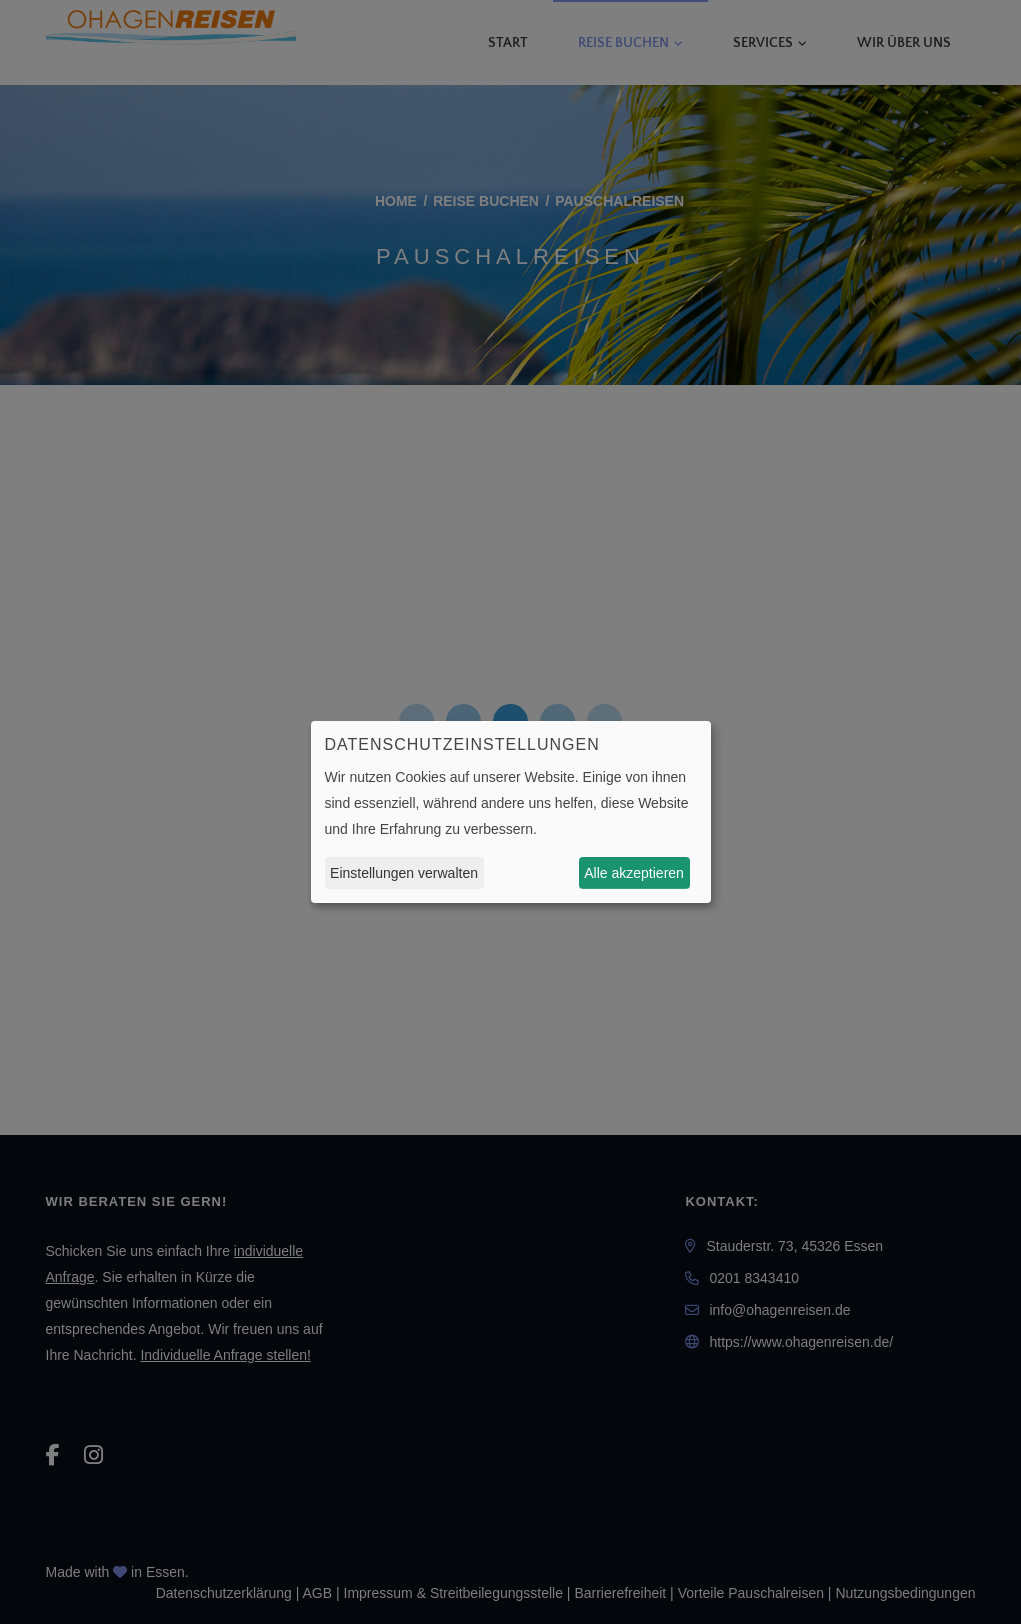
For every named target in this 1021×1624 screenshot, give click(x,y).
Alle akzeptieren (634, 873)
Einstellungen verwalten (404, 873)
